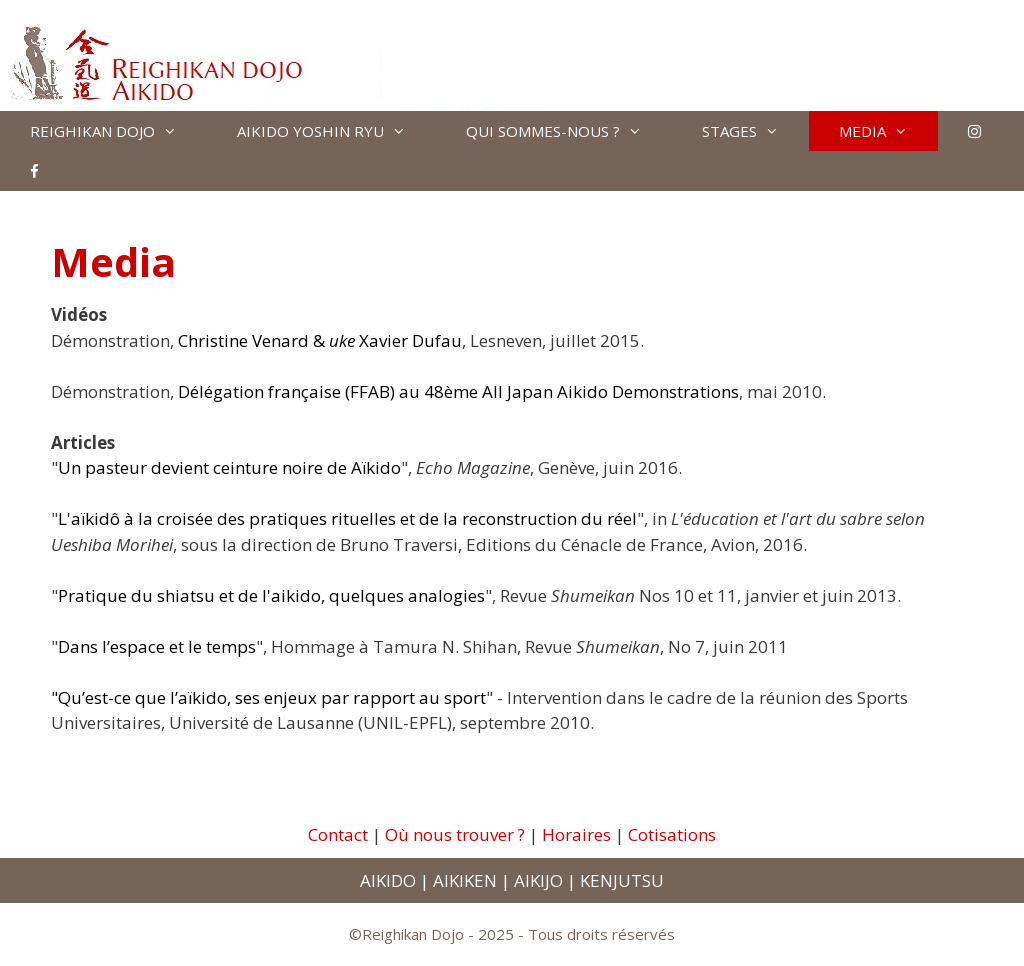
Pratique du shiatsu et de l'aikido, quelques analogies (271, 595)
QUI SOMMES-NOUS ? (569, 131)
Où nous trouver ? (455, 834)
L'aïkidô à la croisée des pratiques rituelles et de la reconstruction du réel (347, 518)
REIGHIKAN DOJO (118, 131)
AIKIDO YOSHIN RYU (336, 131)
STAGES (755, 131)
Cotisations (672, 834)
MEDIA (888, 131)
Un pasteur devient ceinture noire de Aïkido (229, 467)
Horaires (576, 834)
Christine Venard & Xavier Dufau (320, 340)
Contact (338, 834)
